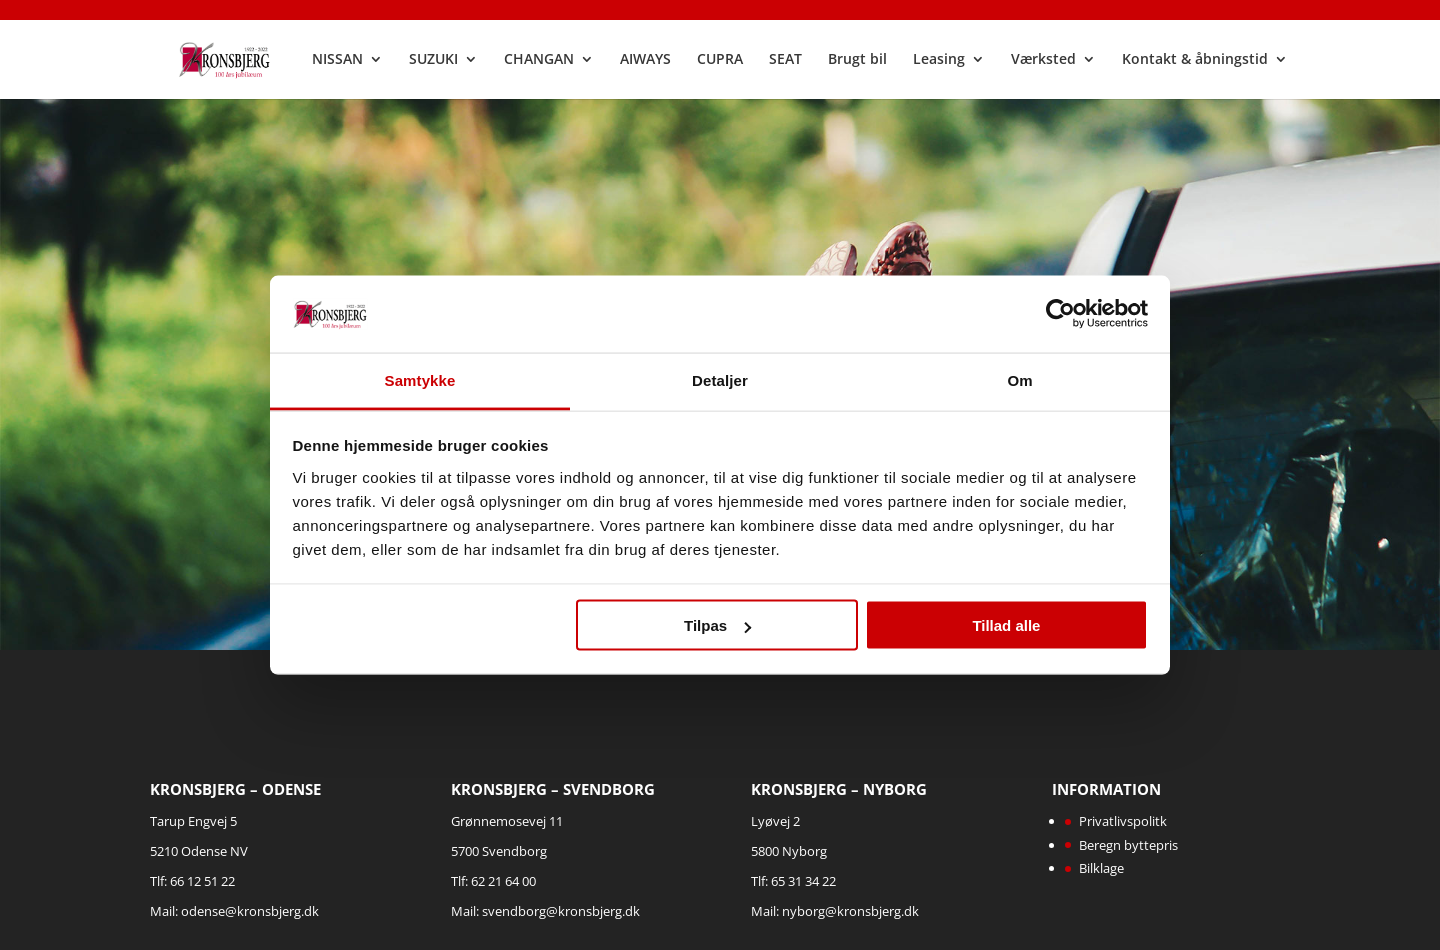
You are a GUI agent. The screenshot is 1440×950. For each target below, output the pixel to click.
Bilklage (1101, 868)
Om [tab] (1019, 379)
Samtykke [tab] (420, 379)
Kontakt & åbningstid (1197, 61)
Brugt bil (859, 61)
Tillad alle (1006, 625)
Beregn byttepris (1128, 845)
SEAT (787, 61)
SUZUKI (435, 61)
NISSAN (339, 61)
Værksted (1045, 61)
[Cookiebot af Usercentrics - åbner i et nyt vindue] (1060, 314)
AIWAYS (647, 61)
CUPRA (722, 61)
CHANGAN (541, 61)
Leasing (941, 61)
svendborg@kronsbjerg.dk (561, 911)
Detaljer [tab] (720, 379)
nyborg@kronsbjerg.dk (850, 911)
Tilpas (717, 625)
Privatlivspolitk (1123, 821)
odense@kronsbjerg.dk (250, 911)
